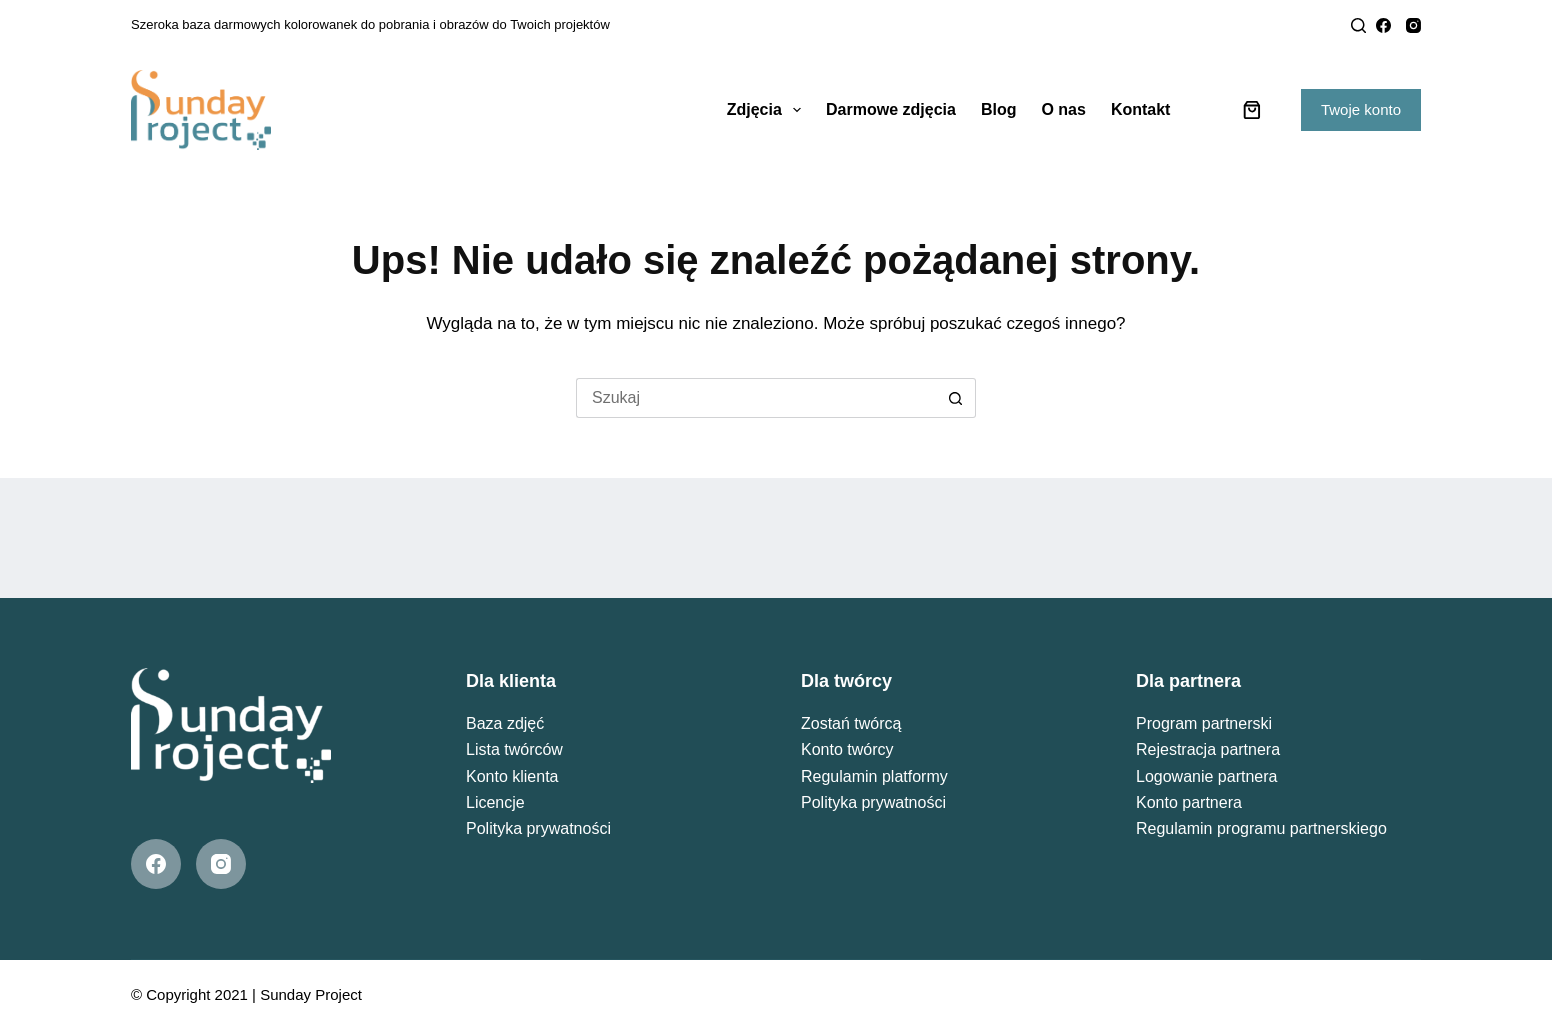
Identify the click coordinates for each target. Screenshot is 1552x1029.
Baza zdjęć (505, 723)
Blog (999, 109)
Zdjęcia (768, 110)
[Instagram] (1413, 25)
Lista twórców (514, 749)
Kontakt (1141, 109)
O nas (1063, 109)
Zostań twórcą (851, 723)
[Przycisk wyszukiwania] (956, 398)
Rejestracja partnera (1208, 749)
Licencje (495, 802)
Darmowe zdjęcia (891, 109)
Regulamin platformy (874, 776)
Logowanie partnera (1206, 776)
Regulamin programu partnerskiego (1261, 828)
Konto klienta (512, 776)
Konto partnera (1189, 802)
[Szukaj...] (756, 398)
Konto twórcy (847, 749)
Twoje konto (1361, 109)
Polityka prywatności (538, 828)
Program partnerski (1204, 723)
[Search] (1358, 25)
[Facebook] (1383, 25)
